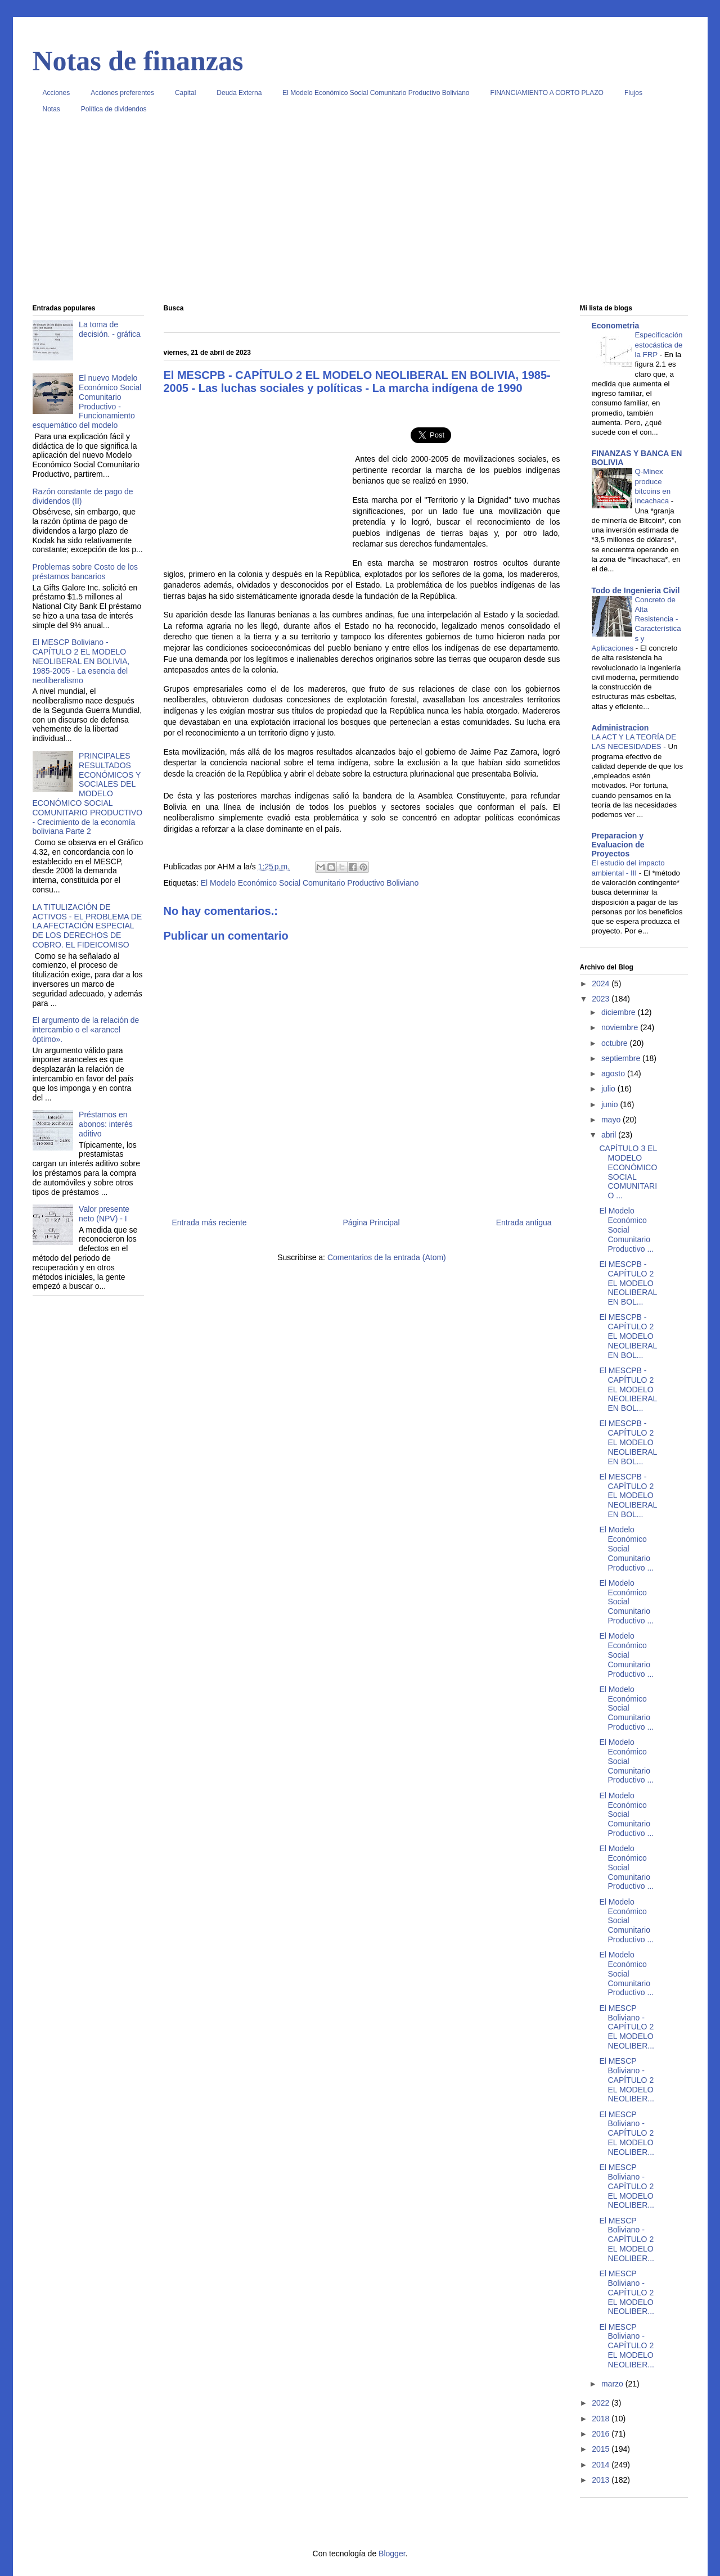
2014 (601, 2464)
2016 (601, 2433)
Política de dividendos (114, 109)
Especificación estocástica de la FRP (659, 345)
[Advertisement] (360, 213)
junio (610, 1104)
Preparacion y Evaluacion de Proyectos (618, 844)
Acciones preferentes (122, 93)
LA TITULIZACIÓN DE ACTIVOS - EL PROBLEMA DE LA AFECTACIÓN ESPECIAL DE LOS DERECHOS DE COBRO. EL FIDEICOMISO (87, 926)
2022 (601, 2402)
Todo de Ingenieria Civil (636, 590)
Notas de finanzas (138, 60)
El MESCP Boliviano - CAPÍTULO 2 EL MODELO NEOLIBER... (626, 2027)
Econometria (616, 325)
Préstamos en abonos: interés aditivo (106, 1124)
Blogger (392, 2553)
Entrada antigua (524, 1222)
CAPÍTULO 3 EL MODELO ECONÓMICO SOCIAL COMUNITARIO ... (628, 1172)
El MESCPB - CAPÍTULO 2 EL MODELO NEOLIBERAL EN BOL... (627, 1283)
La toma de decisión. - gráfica (110, 329)
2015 (601, 2448)
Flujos (633, 93)
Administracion (620, 727)
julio (609, 1088)
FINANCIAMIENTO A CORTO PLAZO (547, 93)
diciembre (619, 1012)
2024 (601, 983)
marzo (613, 2383)
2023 (601, 998)
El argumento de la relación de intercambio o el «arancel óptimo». (86, 1030)
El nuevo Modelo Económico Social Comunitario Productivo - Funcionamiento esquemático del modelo (87, 401)
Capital (185, 93)
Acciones (56, 93)
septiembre (621, 1058)
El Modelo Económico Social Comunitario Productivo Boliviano (375, 93)
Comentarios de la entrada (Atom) (386, 1257)
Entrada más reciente (209, 1222)
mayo (612, 1119)
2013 (601, 2479)
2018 (601, 2418)
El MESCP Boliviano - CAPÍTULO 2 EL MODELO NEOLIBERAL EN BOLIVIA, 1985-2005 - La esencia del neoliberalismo (81, 661)
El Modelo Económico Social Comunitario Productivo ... (626, 1229)
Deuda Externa (239, 93)
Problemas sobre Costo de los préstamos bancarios (85, 571)
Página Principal (371, 1222)
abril (609, 1134)
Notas (51, 109)
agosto (614, 1073)
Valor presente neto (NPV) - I (104, 1213)
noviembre (620, 1027)
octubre (615, 1043)
